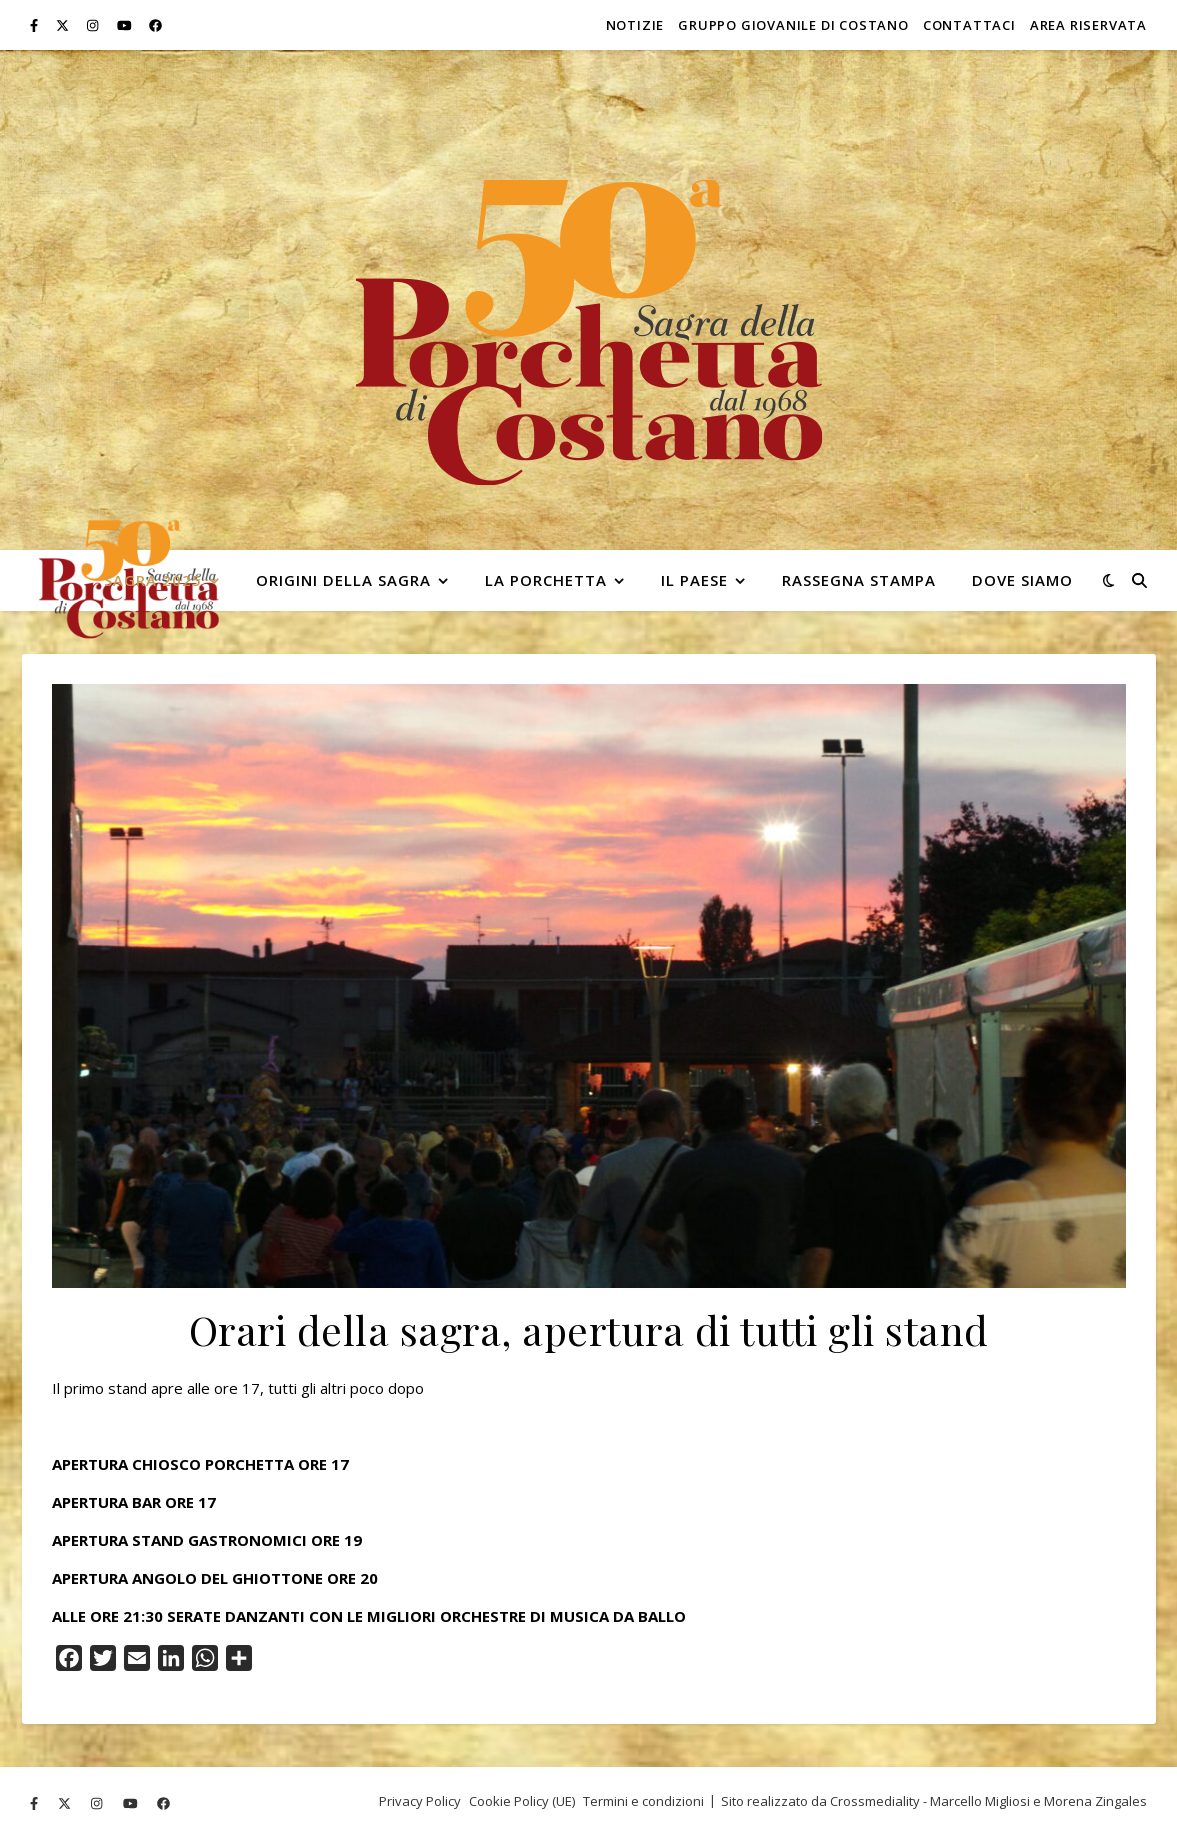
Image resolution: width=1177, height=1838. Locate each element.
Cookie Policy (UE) (522, 1801)
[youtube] (126, 25)
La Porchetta (546, 580)
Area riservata (1088, 25)
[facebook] (155, 25)
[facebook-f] (35, 25)
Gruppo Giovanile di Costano (793, 25)
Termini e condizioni (643, 1801)
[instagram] (94, 25)
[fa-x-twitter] (64, 25)
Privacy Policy (420, 1801)
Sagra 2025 (153, 580)
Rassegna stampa (859, 580)
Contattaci (969, 25)
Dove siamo (1022, 580)
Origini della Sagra (343, 580)
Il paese (694, 580)
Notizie (635, 25)
